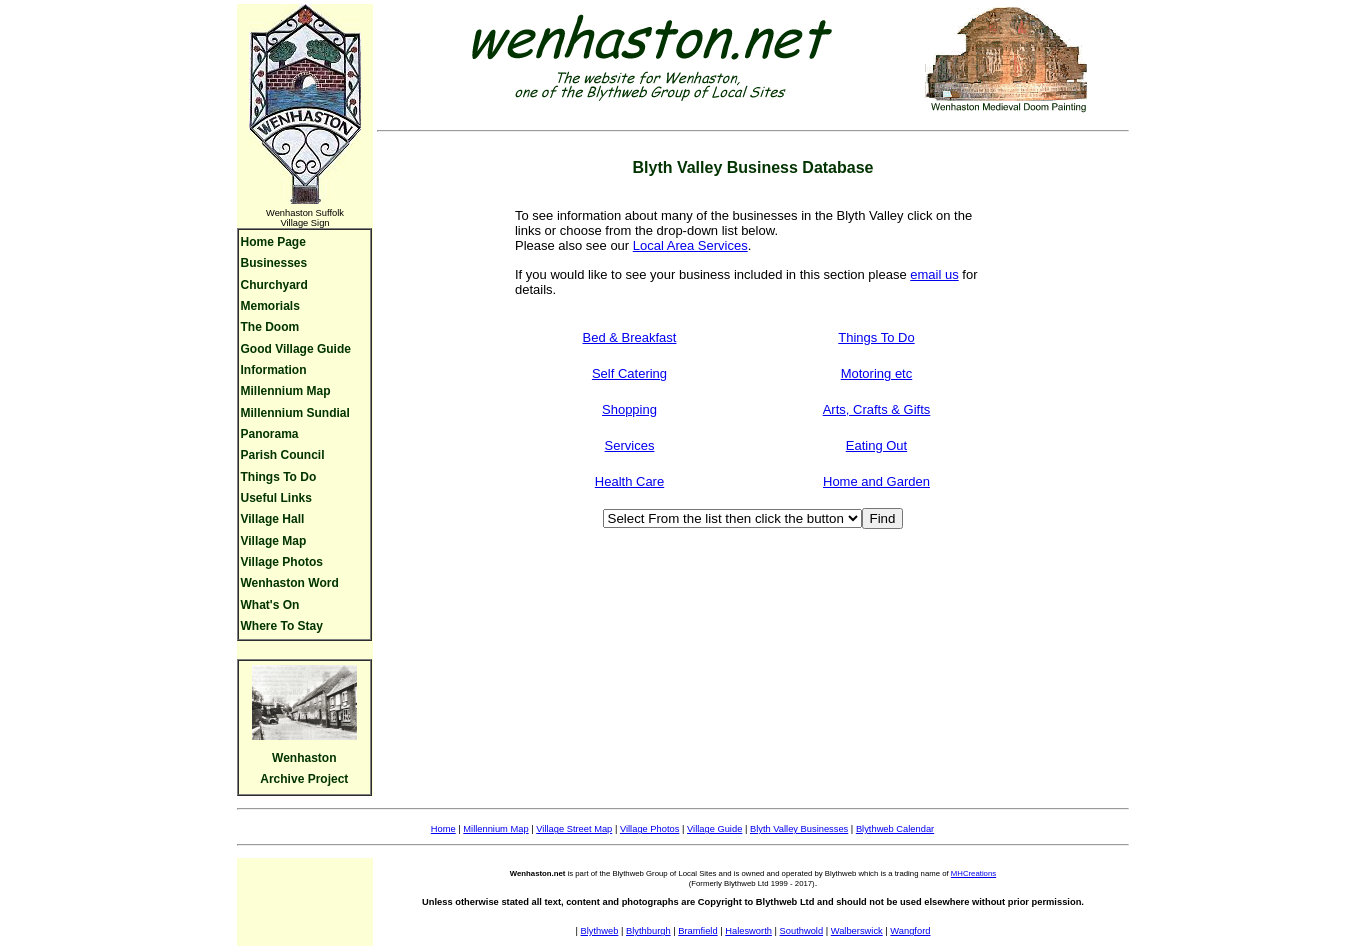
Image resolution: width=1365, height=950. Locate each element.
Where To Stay (282, 626)
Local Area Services (690, 245)
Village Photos (282, 562)
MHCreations (973, 873)
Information (274, 370)
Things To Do (279, 477)
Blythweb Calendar (895, 829)
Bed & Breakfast (630, 337)
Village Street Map (574, 829)
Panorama (270, 434)
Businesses (274, 263)
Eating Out (876, 445)
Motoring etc (877, 373)
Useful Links (276, 498)
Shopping (629, 409)
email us (934, 274)
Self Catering (629, 373)
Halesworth (748, 931)
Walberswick (857, 931)
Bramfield (697, 931)
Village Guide (714, 829)
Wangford (910, 931)
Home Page (273, 242)
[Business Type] (732, 518)
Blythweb (600, 931)
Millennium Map (286, 391)
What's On (270, 605)
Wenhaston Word (290, 583)
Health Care (629, 481)
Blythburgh (648, 931)
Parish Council (283, 455)
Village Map (274, 541)
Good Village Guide (296, 349)
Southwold (802, 931)
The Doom (270, 327)
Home (443, 829)
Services (630, 445)
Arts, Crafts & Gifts (877, 409)
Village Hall (273, 519)
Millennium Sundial (295, 413)
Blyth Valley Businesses (799, 829)
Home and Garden (876, 481)
